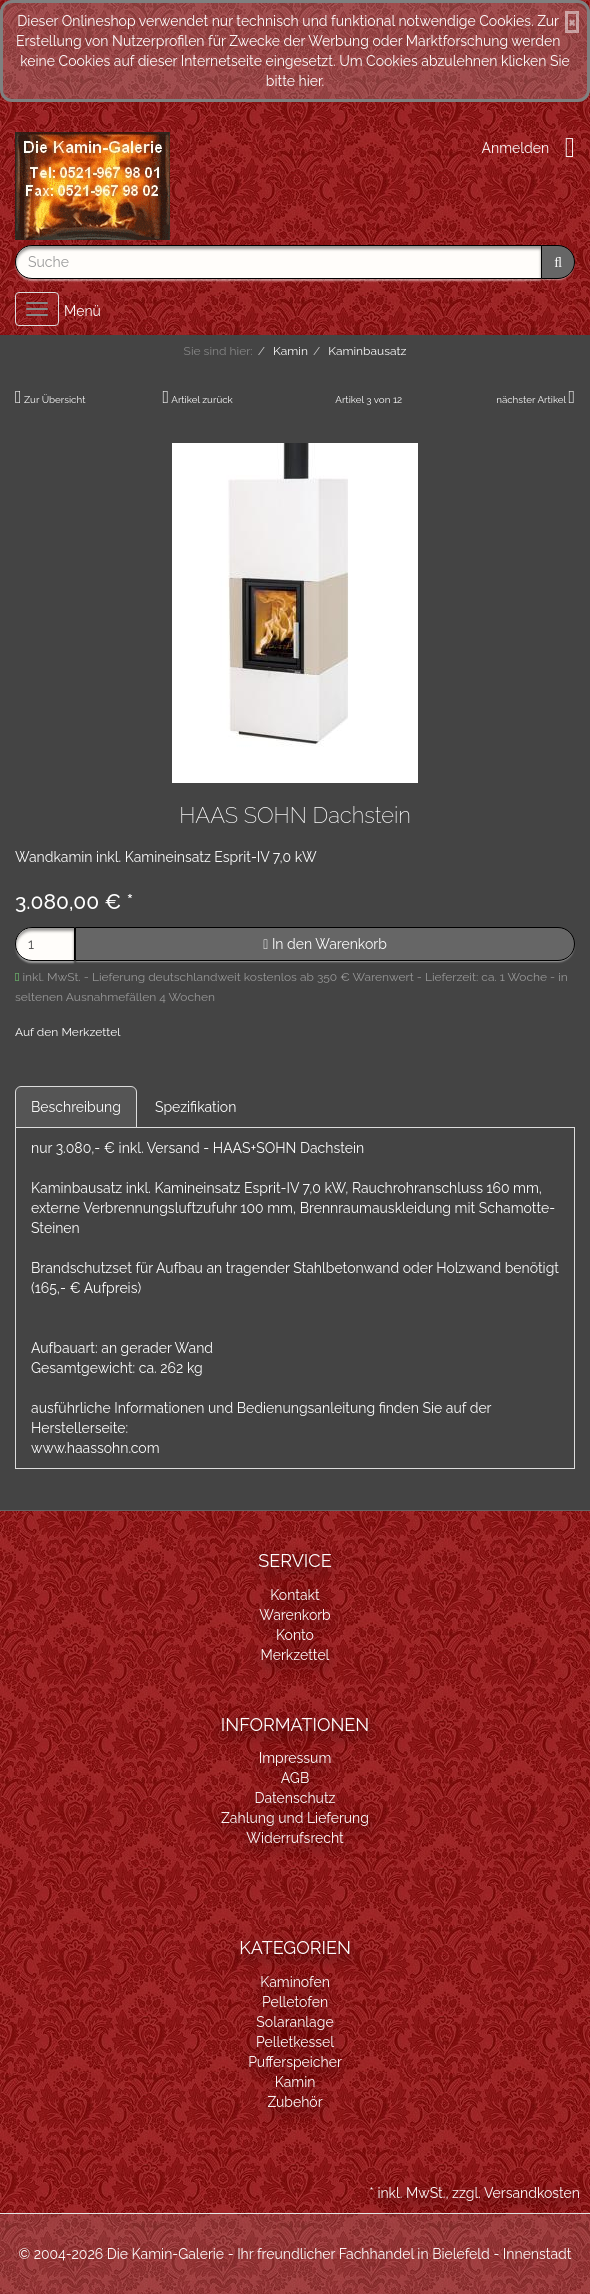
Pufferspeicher (295, 2062)
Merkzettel (295, 1655)
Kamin (295, 2082)
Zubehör (294, 2102)
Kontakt (294, 1595)
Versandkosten (532, 2193)
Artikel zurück (202, 399)
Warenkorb (295, 1615)
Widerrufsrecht (295, 1838)
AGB (295, 1778)
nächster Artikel (532, 399)
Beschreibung (76, 1107)
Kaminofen (295, 1982)
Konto (295, 1635)
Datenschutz (295, 1798)
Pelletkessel (295, 2042)
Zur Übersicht (54, 399)
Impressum (295, 1758)
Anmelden (516, 148)
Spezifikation (195, 1107)
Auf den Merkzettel (67, 1032)
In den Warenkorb (325, 944)
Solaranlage (294, 2022)
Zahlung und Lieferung (295, 1818)
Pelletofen (295, 2002)
